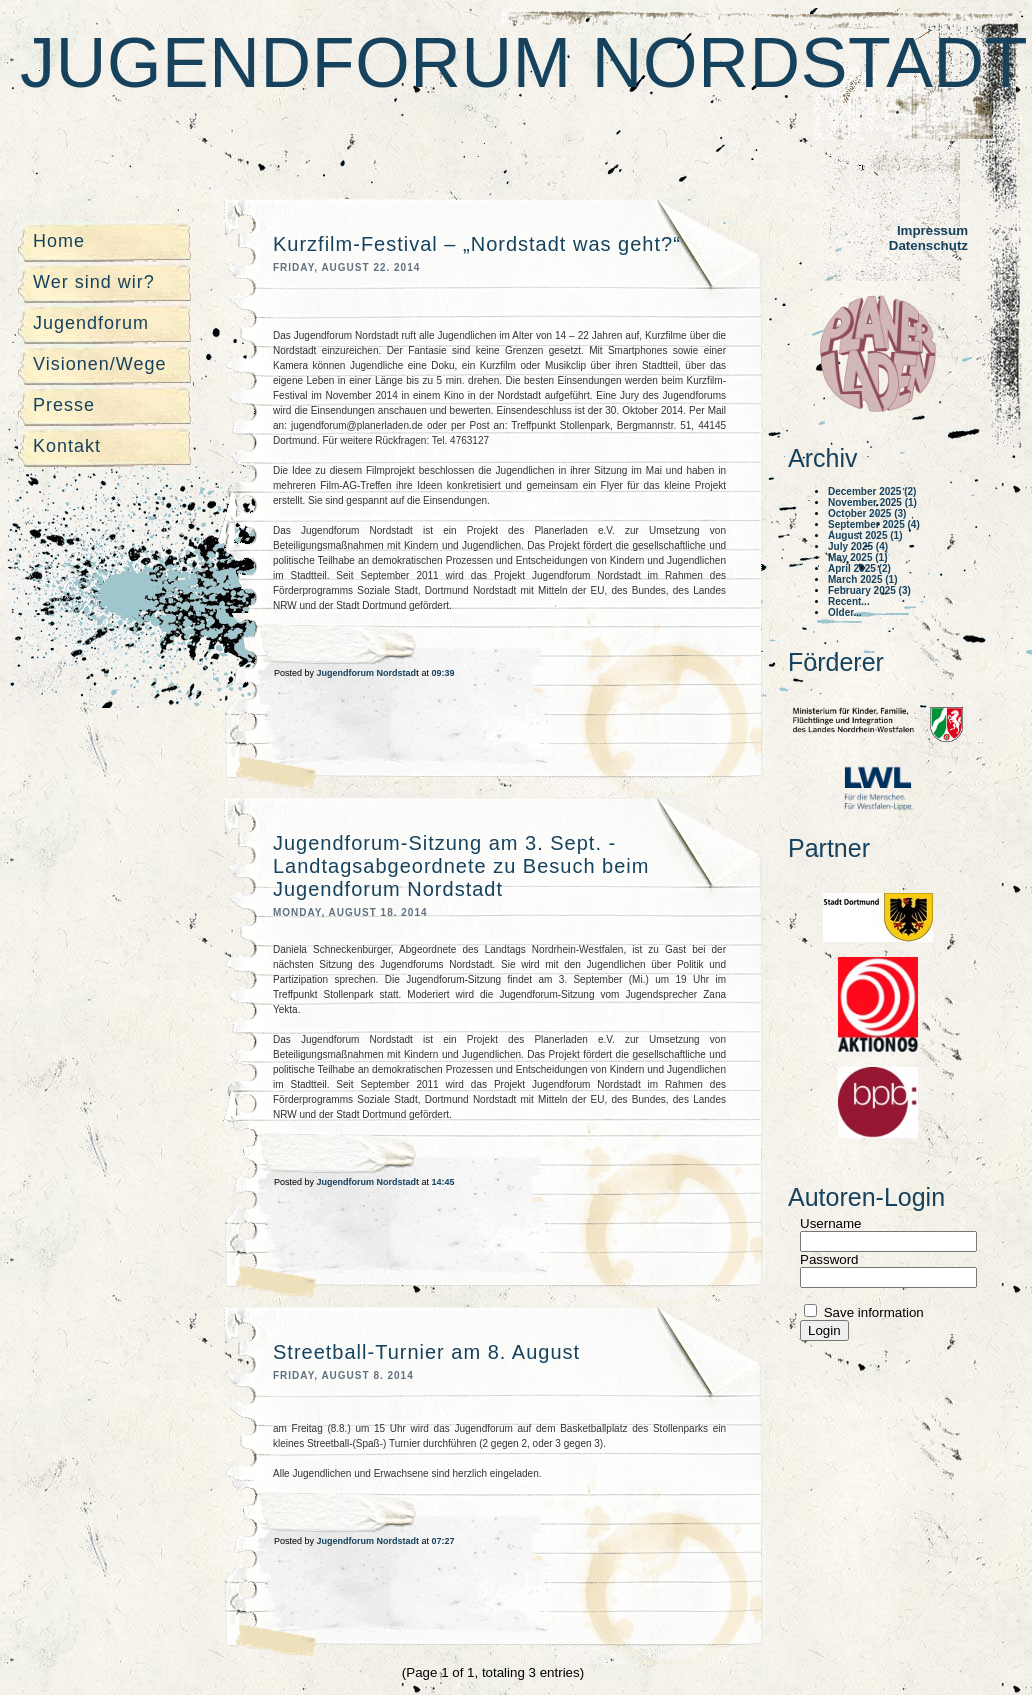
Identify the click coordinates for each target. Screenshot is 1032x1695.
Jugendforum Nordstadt (524, 63)
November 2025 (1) (872, 502)
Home (59, 241)
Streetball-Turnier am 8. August (426, 1352)
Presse (64, 405)
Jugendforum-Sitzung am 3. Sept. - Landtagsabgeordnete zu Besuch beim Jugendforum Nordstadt (461, 866)
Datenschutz (928, 245)
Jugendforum (91, 323)
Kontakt (67, 446)
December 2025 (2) (872, 491)
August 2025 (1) (865, 535)
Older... (845, 612)
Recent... (849, 601)
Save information (872, 1312)
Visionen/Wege (99, 364)
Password (829, 1259)
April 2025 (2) (859, 568)
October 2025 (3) (867, 513)
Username (830, 1223)
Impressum (932, 230)
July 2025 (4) (858, 546)
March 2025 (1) (862, 579)
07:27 (443, 1541)
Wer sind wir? (94, 282)
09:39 (443, 673)
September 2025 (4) (874, 524)
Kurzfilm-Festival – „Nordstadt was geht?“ (477, 244)
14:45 (443, 1182)
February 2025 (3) (869, 590)
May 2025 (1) (857, 557)
